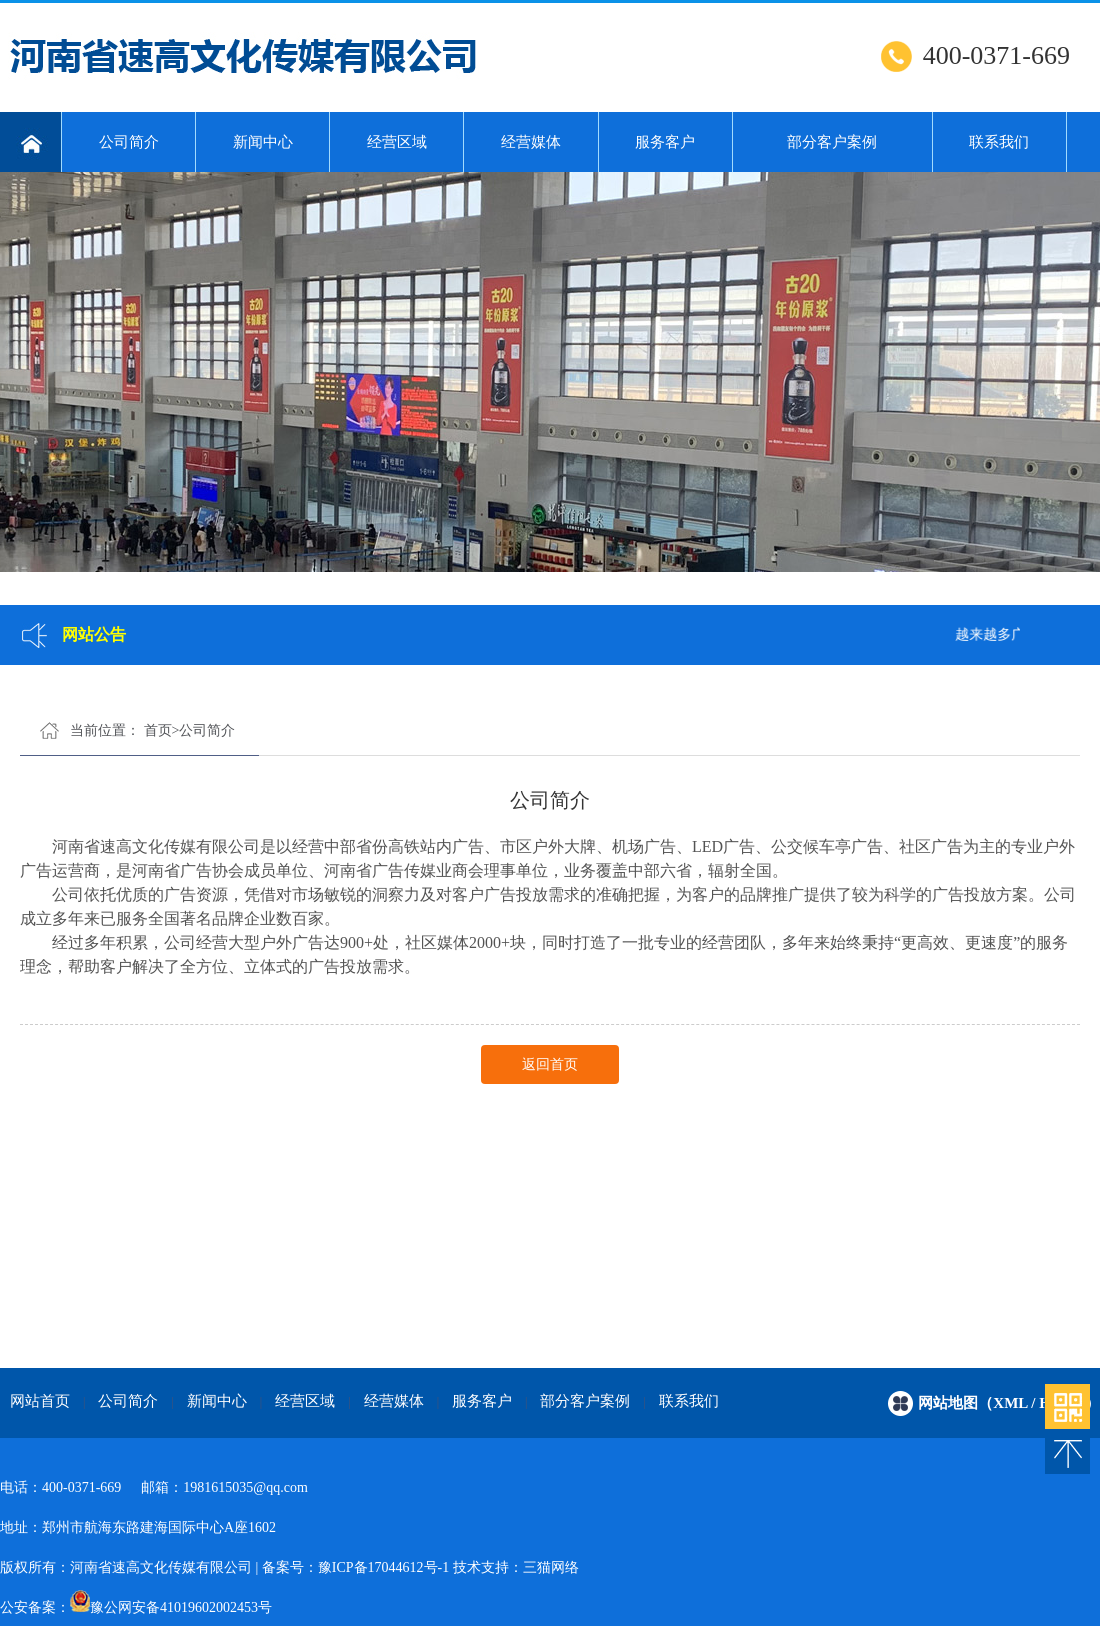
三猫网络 (551, 1567)
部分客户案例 (832, 142)
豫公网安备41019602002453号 (181, 1607)
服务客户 (665, 142)
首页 (158, 730)
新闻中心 (263, 142)
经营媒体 (531, 142)
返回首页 (550, 1064)
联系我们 (999, 142)
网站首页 (40, 1401)
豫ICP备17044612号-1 (383, 1567)
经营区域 (397, 142)
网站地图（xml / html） (1009, 1403)
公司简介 (129, 142)
